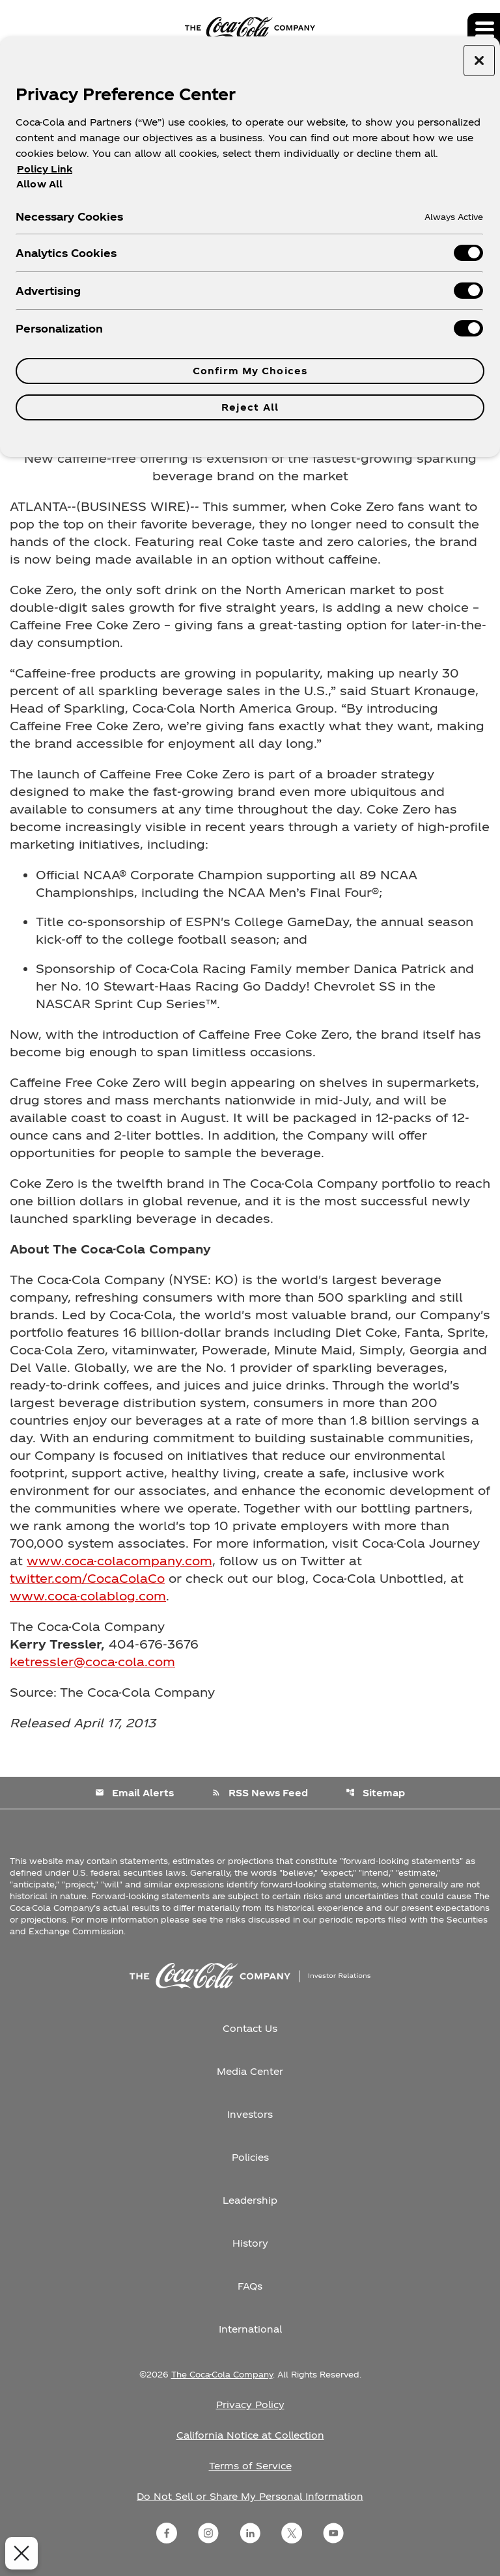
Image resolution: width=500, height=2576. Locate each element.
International (250, 2329)
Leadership (250, 2200)
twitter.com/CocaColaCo (87, 1578)
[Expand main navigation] (483, 29)
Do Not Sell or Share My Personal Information (250, 2496)
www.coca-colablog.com (88, 1595)
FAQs (250, 2286)
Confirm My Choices (250, 370)
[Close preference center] (479, 60)
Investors (250, 2114)
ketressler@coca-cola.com (92, 1661)
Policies (250, 2157)
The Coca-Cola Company (222, 2374)
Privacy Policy (250, 2404)
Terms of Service (250, 2465)
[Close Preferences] (19, 2553)
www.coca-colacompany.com (119, 1560)
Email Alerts (134, 1792)
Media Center (250, 2071)
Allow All (39, 183)
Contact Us (250, 2028)
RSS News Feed (260, 1792)
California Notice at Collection (250, 2435)
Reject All (250, 407)
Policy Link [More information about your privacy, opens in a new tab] (44, 168)
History (250, 2243)
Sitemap (375, 1792)
